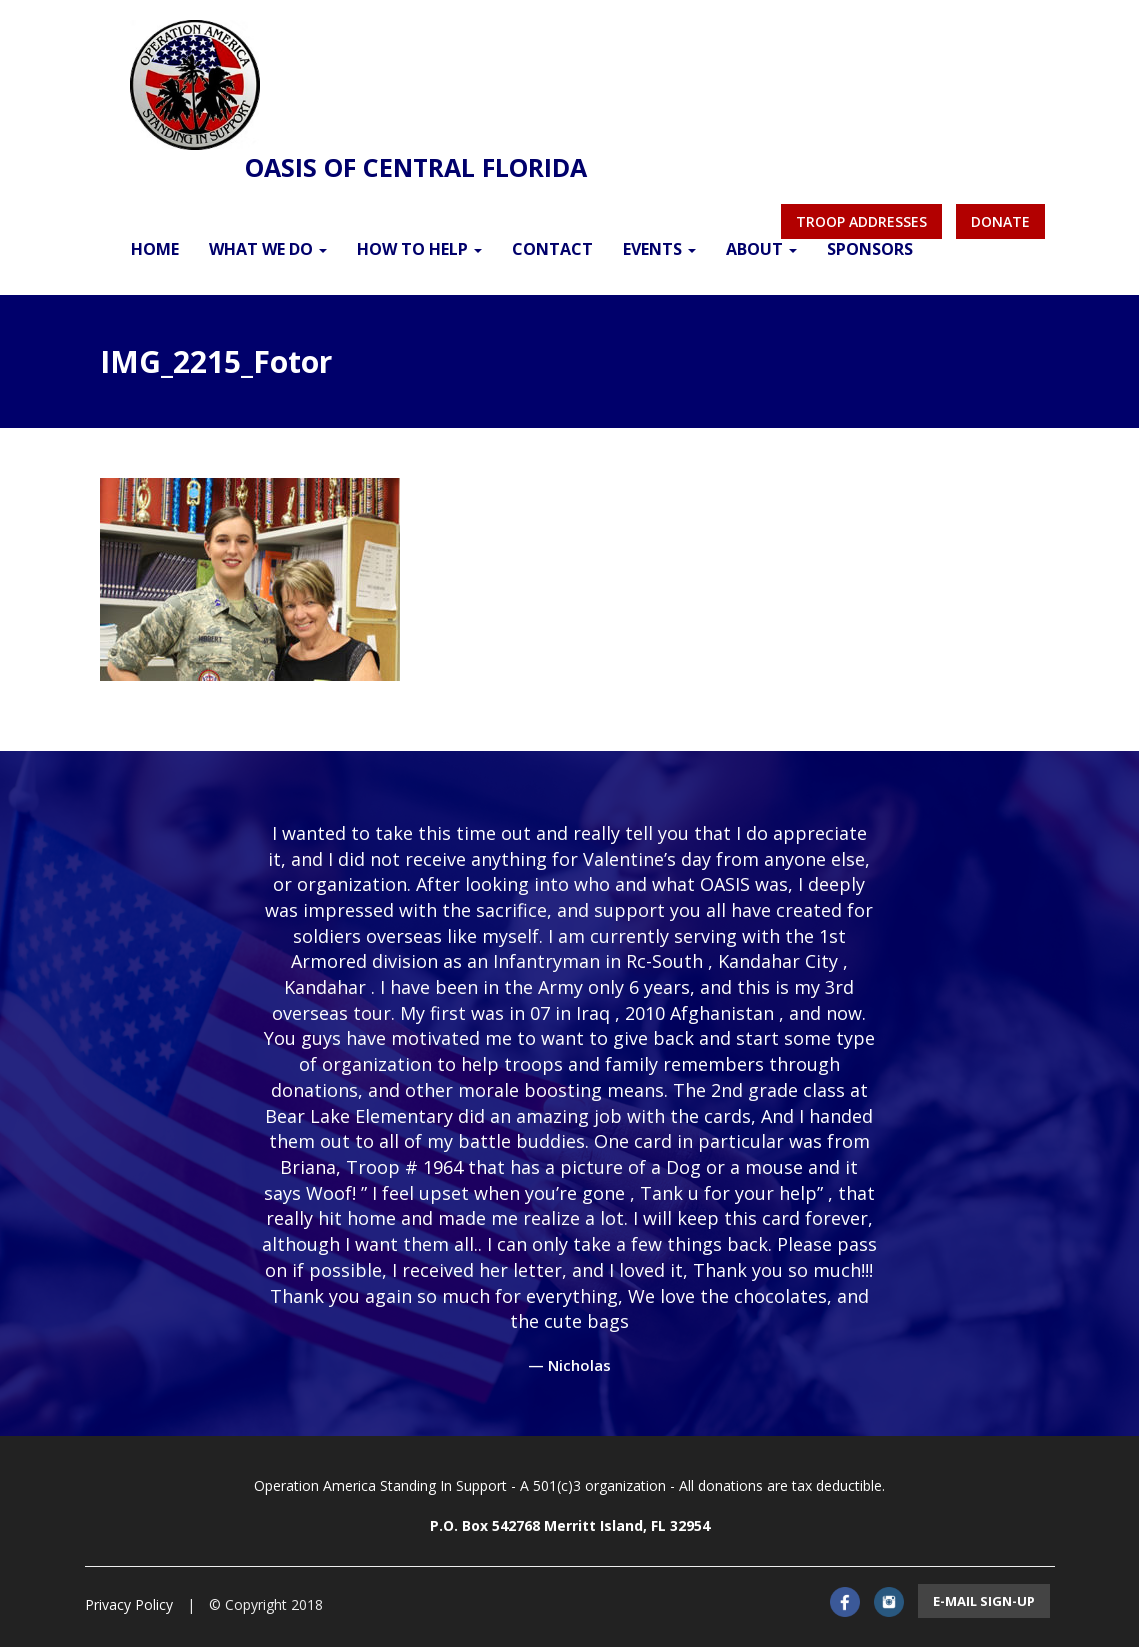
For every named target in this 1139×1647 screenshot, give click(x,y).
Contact (552, 249)
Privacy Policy (129, 1604)
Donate (1000, 221)
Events (659, 249)
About (761, 249)
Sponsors (870, 249)
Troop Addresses (861, 221)
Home (155, 249)
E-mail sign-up (984, 1601)
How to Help (419, 249)
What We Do (268, 249)
